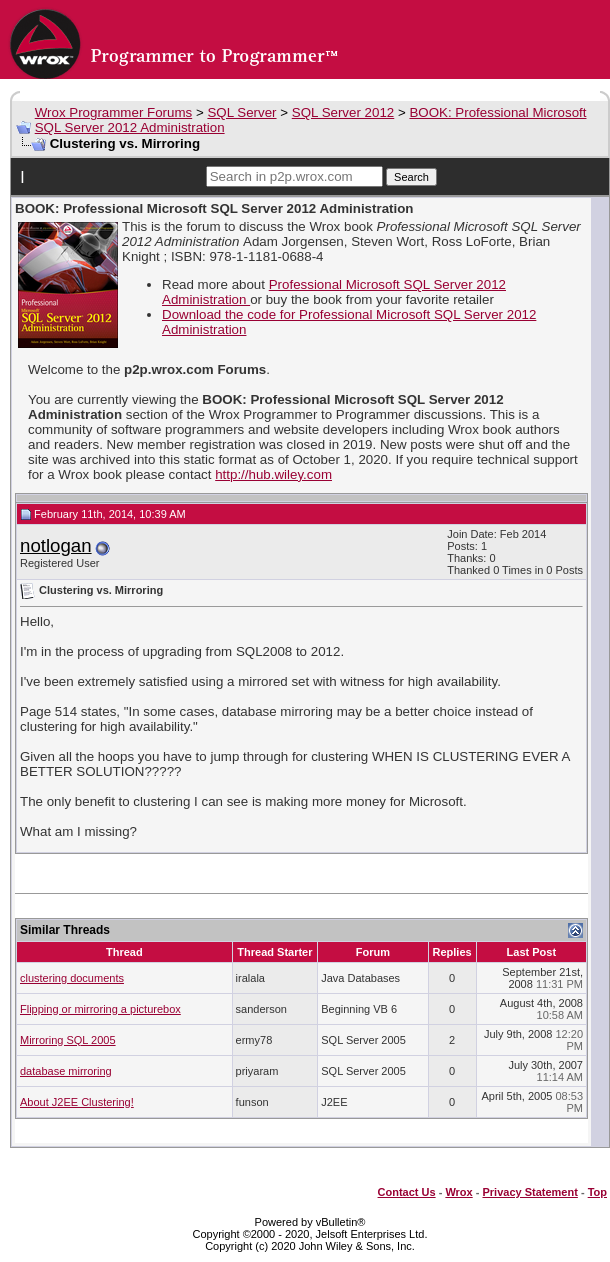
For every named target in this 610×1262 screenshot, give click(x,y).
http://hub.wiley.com (273, 474)
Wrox (458, 1192)
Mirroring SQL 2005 (68, 1040)
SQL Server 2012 (343, 112)
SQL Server (241, 112)
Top (597, 1192)
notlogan (56, 545)
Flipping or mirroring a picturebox (100, 1009)
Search (411, 177)
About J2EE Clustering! (77, 1102)
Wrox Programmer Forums (114, 112)
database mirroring (66, 1071)
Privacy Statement (529, 1192)
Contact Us (407, 1192)
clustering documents (72, 978)
